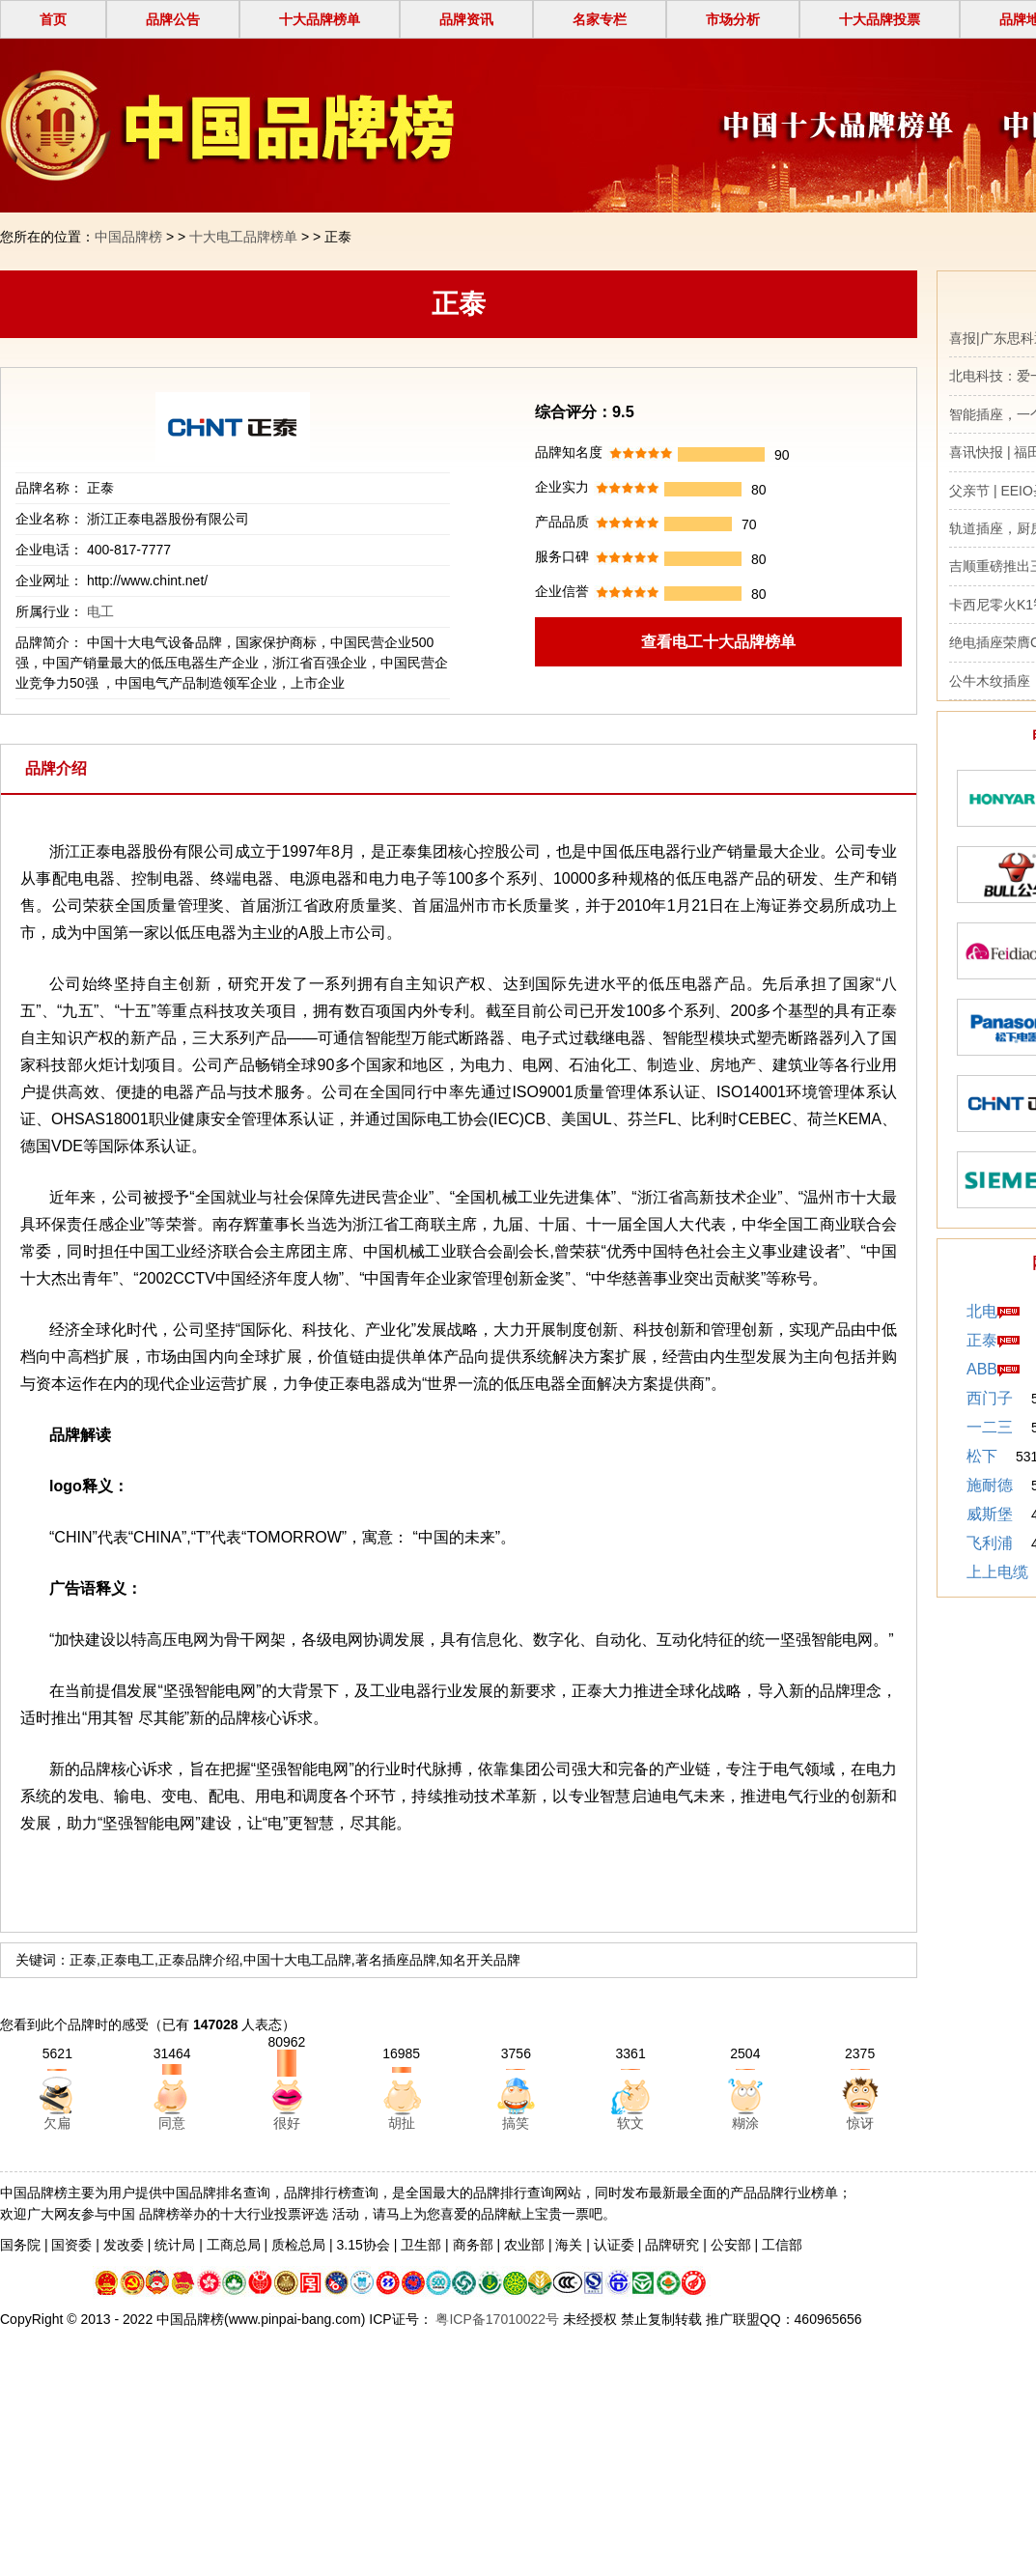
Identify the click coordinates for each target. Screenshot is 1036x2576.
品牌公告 (173, 19)
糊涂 (745, 2123)
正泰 (981, 1340)
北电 (981, 1311)
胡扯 (401, 2123)
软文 (630, 2123)
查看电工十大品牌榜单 (718, 642)
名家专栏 (600, 19)
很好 (286, 2123)
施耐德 (989, 1485)
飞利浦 (989, 1543)
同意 (171, 2123)
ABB (981, 1369)
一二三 (989, 1427)
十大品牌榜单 (319, 19)
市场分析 (733, 19)
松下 (981, 1456)
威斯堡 (989, 1514)
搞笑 (515, 2123)
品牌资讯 (466, 19)
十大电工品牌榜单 (243, 236)
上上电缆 (997, 1572)
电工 (100, 611)
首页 (53, 19)
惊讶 (860, 2123)
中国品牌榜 (128, 236)
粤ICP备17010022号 (496, 2319)
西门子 (989, 1398)
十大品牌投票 (879, 19)
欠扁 (56, 2123)
